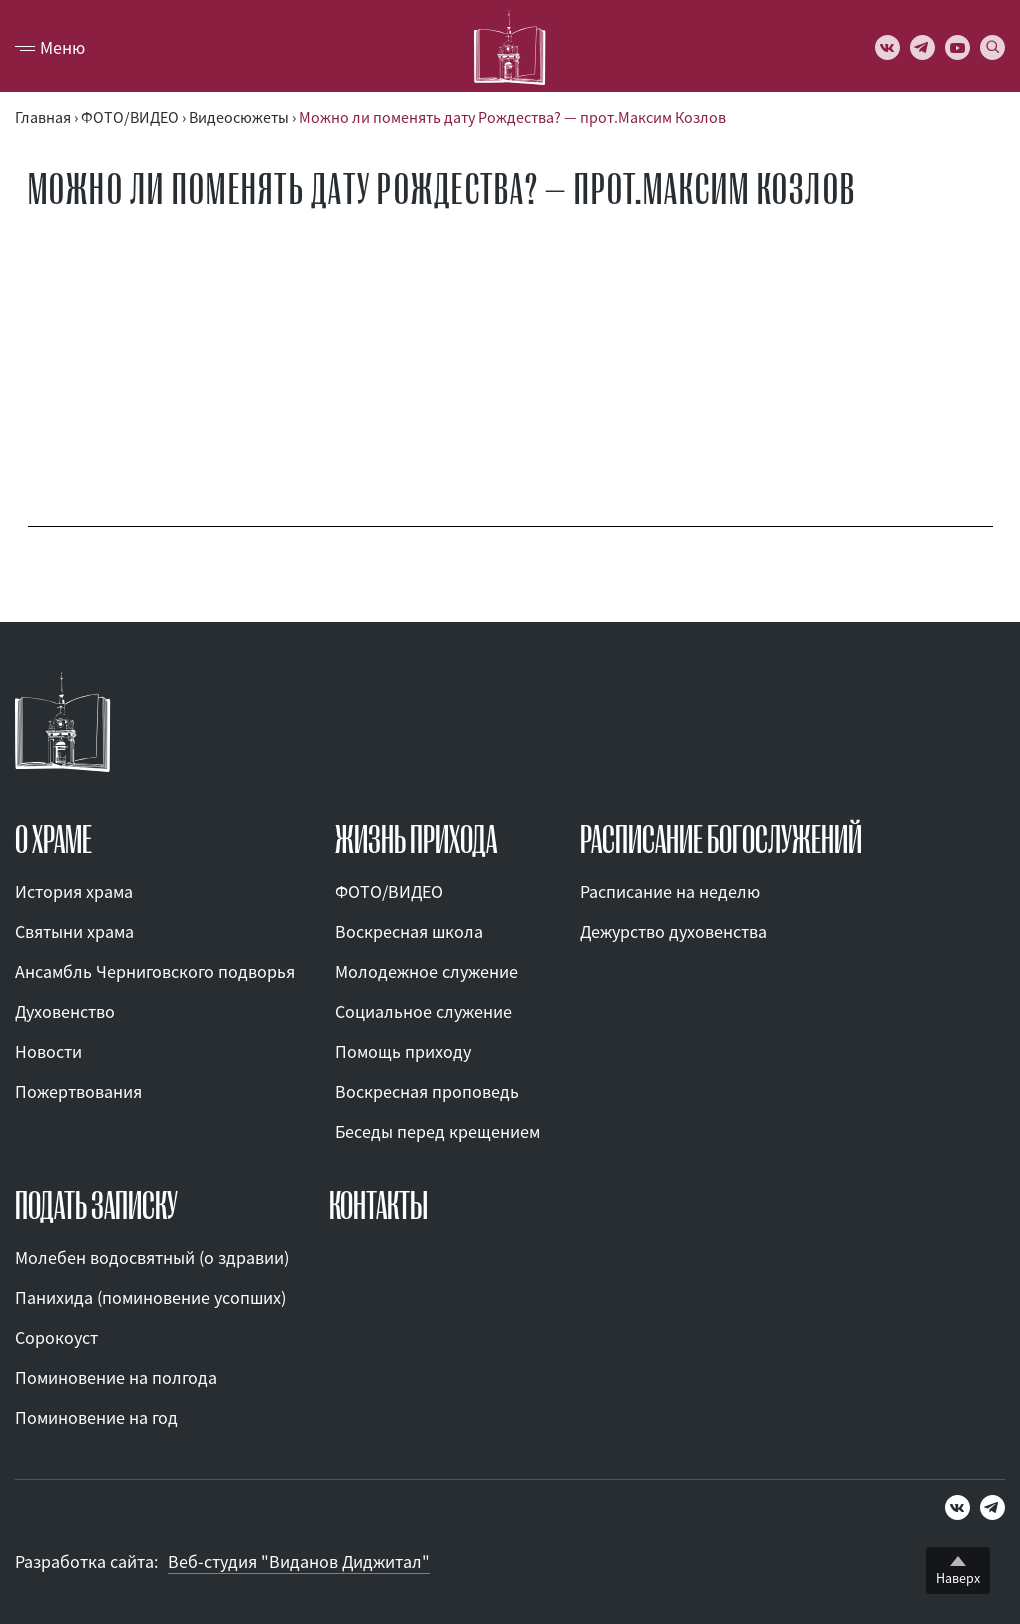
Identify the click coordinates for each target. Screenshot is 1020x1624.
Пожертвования (78, 1091)
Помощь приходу (403, 1051)
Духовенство (65, 1011)
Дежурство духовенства (673, 931)
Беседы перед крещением (437, 1131)
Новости (48, 1051)
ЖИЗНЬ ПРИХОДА (416, 840)
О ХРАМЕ (53, 840)
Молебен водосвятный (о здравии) (152, 1257)
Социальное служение (423, 1011)
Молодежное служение (426, 971)
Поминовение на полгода (116, 1377)
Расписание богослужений (721, 840)
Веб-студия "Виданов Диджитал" (299, 1561)
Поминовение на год (96, 1417)
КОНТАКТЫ (378, 1206)
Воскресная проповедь (427, 1091)
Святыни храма (74, 931)
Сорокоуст (56, 1337)
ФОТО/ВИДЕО (389, 891)
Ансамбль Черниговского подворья (155, 971)
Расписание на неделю (670, 891)
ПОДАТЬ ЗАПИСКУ (96, 1206)
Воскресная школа (409, 931)
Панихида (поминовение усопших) (150, 1297)
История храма (74, 891)
